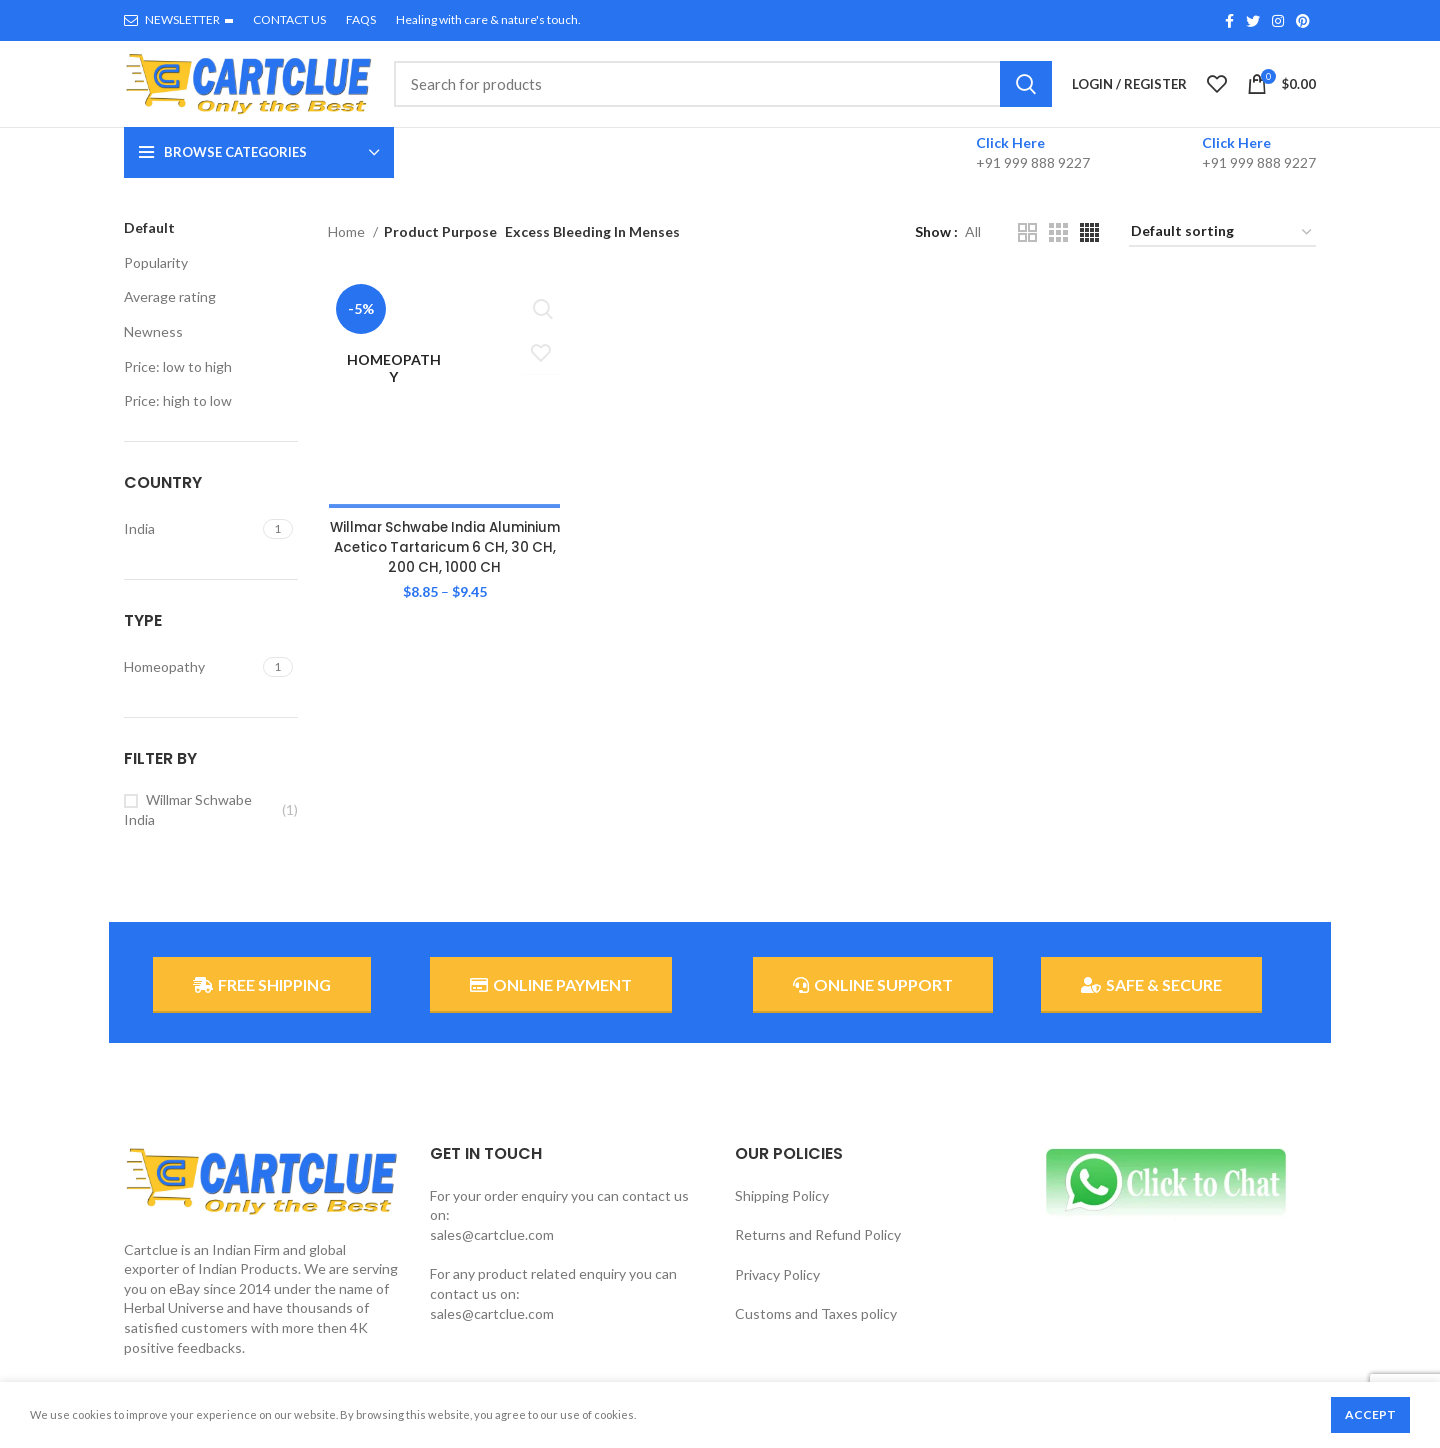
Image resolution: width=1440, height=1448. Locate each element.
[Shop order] (1222, 251)
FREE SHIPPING (262, 1004)
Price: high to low (178, 419)
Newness (153, 350)
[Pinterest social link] (1303, 21)
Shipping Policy (782, 1213)
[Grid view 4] (1089, 251)
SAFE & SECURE (1151, 1004)
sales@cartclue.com (492, 1253)
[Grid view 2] (1027, 251)
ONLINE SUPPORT (873, 1004)
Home (348, 250)
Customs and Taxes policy (816, 1332)
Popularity (156, 281)
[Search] (723, 94)
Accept (1370, 1414)
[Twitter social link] (1253, 21)
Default (149, 246)
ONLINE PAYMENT (551, 1004)
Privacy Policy (777, 1293)
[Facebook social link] (1229, 21)
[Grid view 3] (1058, 251)
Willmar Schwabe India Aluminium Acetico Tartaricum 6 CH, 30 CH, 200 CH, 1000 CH (443, 401)
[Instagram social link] (1278, 21)
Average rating (170, 315)
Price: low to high (178, 384)
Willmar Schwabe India (188, 828)
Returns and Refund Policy (818, 1253)
